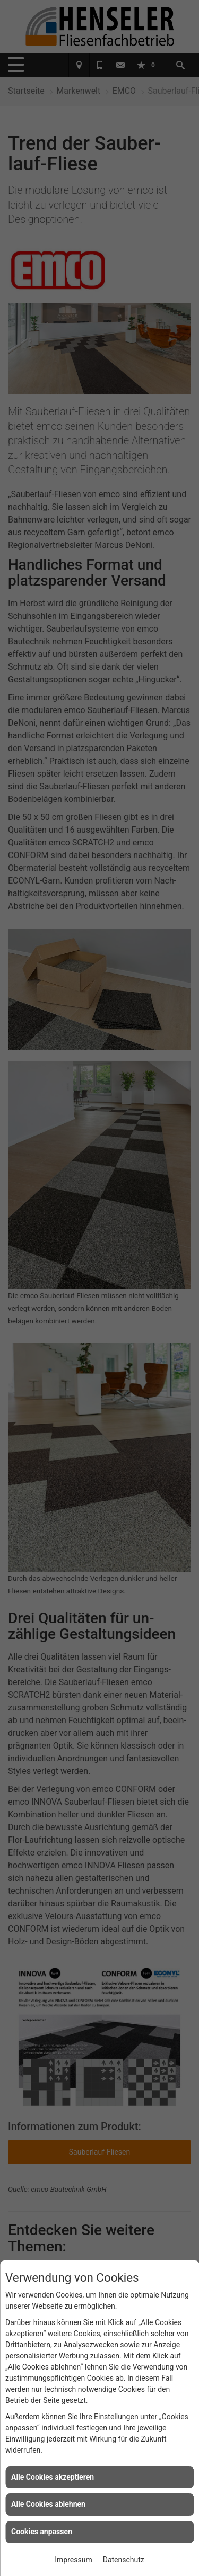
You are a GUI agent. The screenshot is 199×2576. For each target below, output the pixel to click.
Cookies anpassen (41, 2531)
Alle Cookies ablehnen (48, 2504)
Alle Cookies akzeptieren (52, 2477)
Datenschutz (123, 2559)
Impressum (73, 2559)
